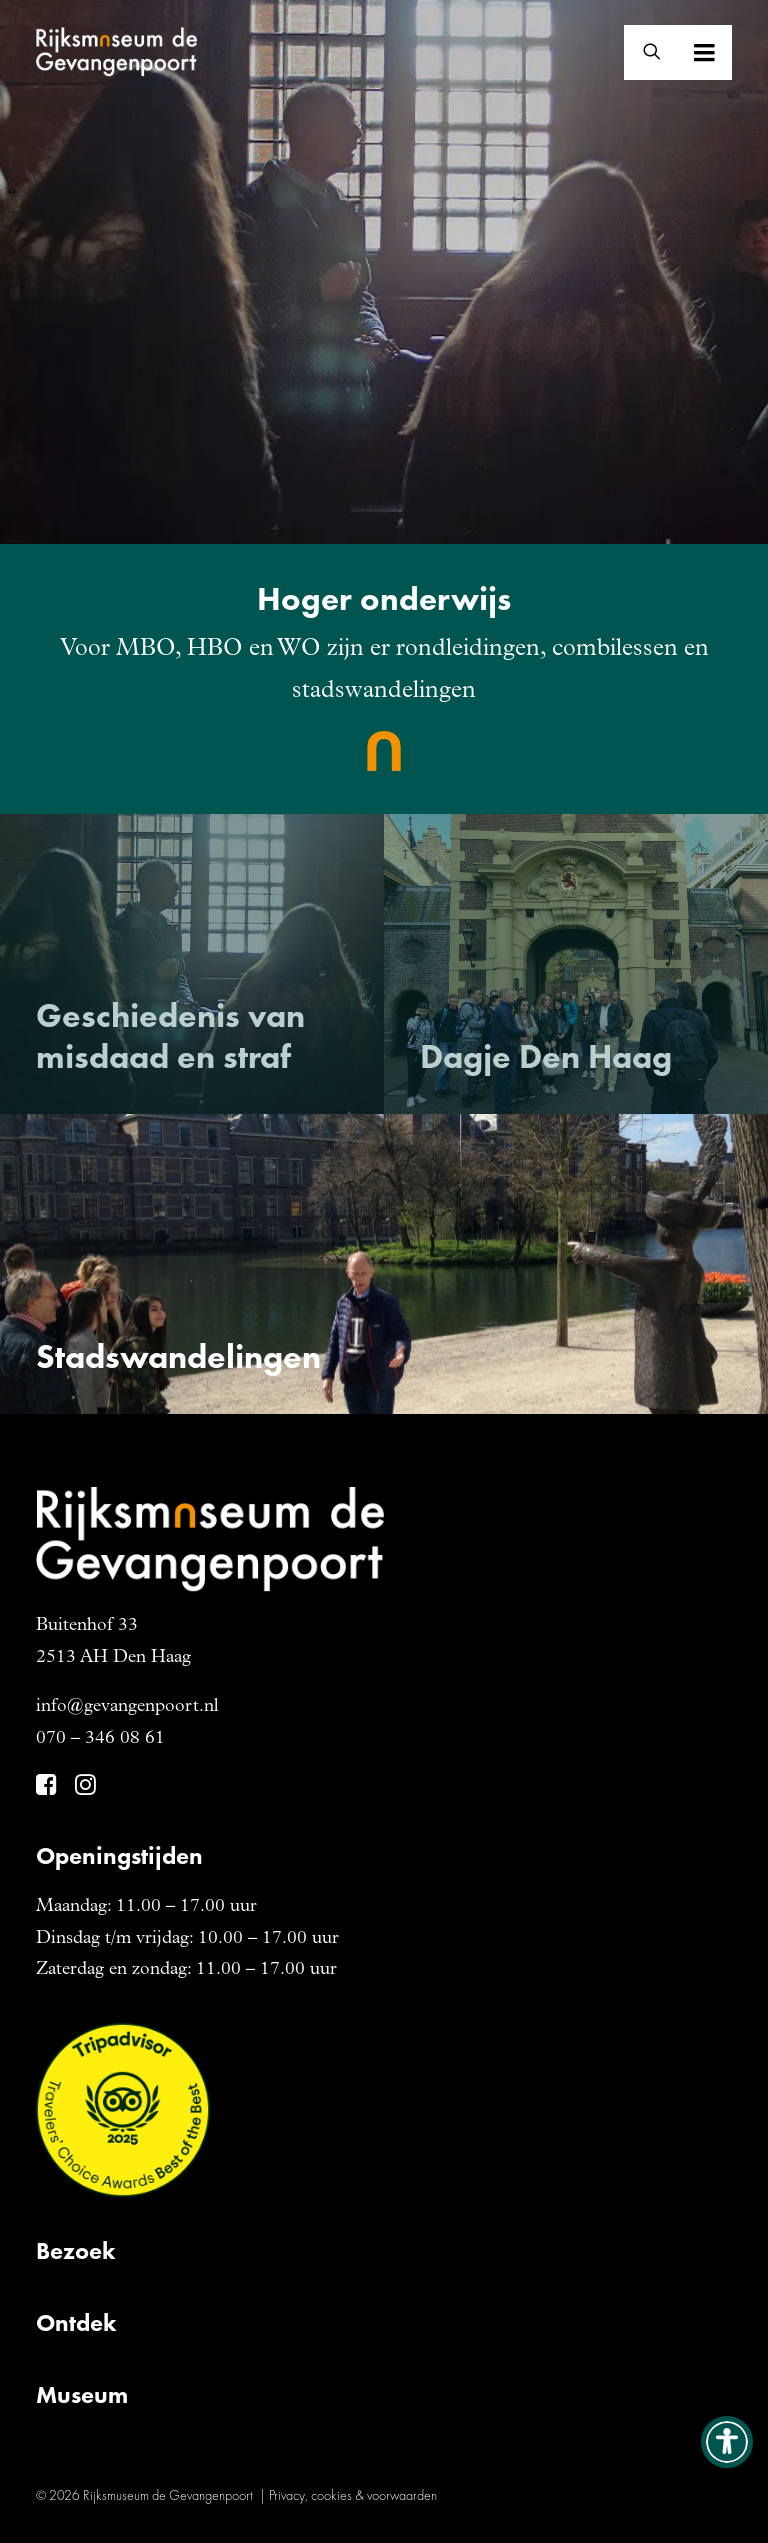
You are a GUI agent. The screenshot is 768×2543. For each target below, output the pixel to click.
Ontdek (76, 2322)
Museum (82, 2394)
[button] (732, 52)
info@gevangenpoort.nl (127, 1707)
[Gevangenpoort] (116, 52)
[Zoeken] (642, 52)
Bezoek (76, 2250)
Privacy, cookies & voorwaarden (353, 2495)
